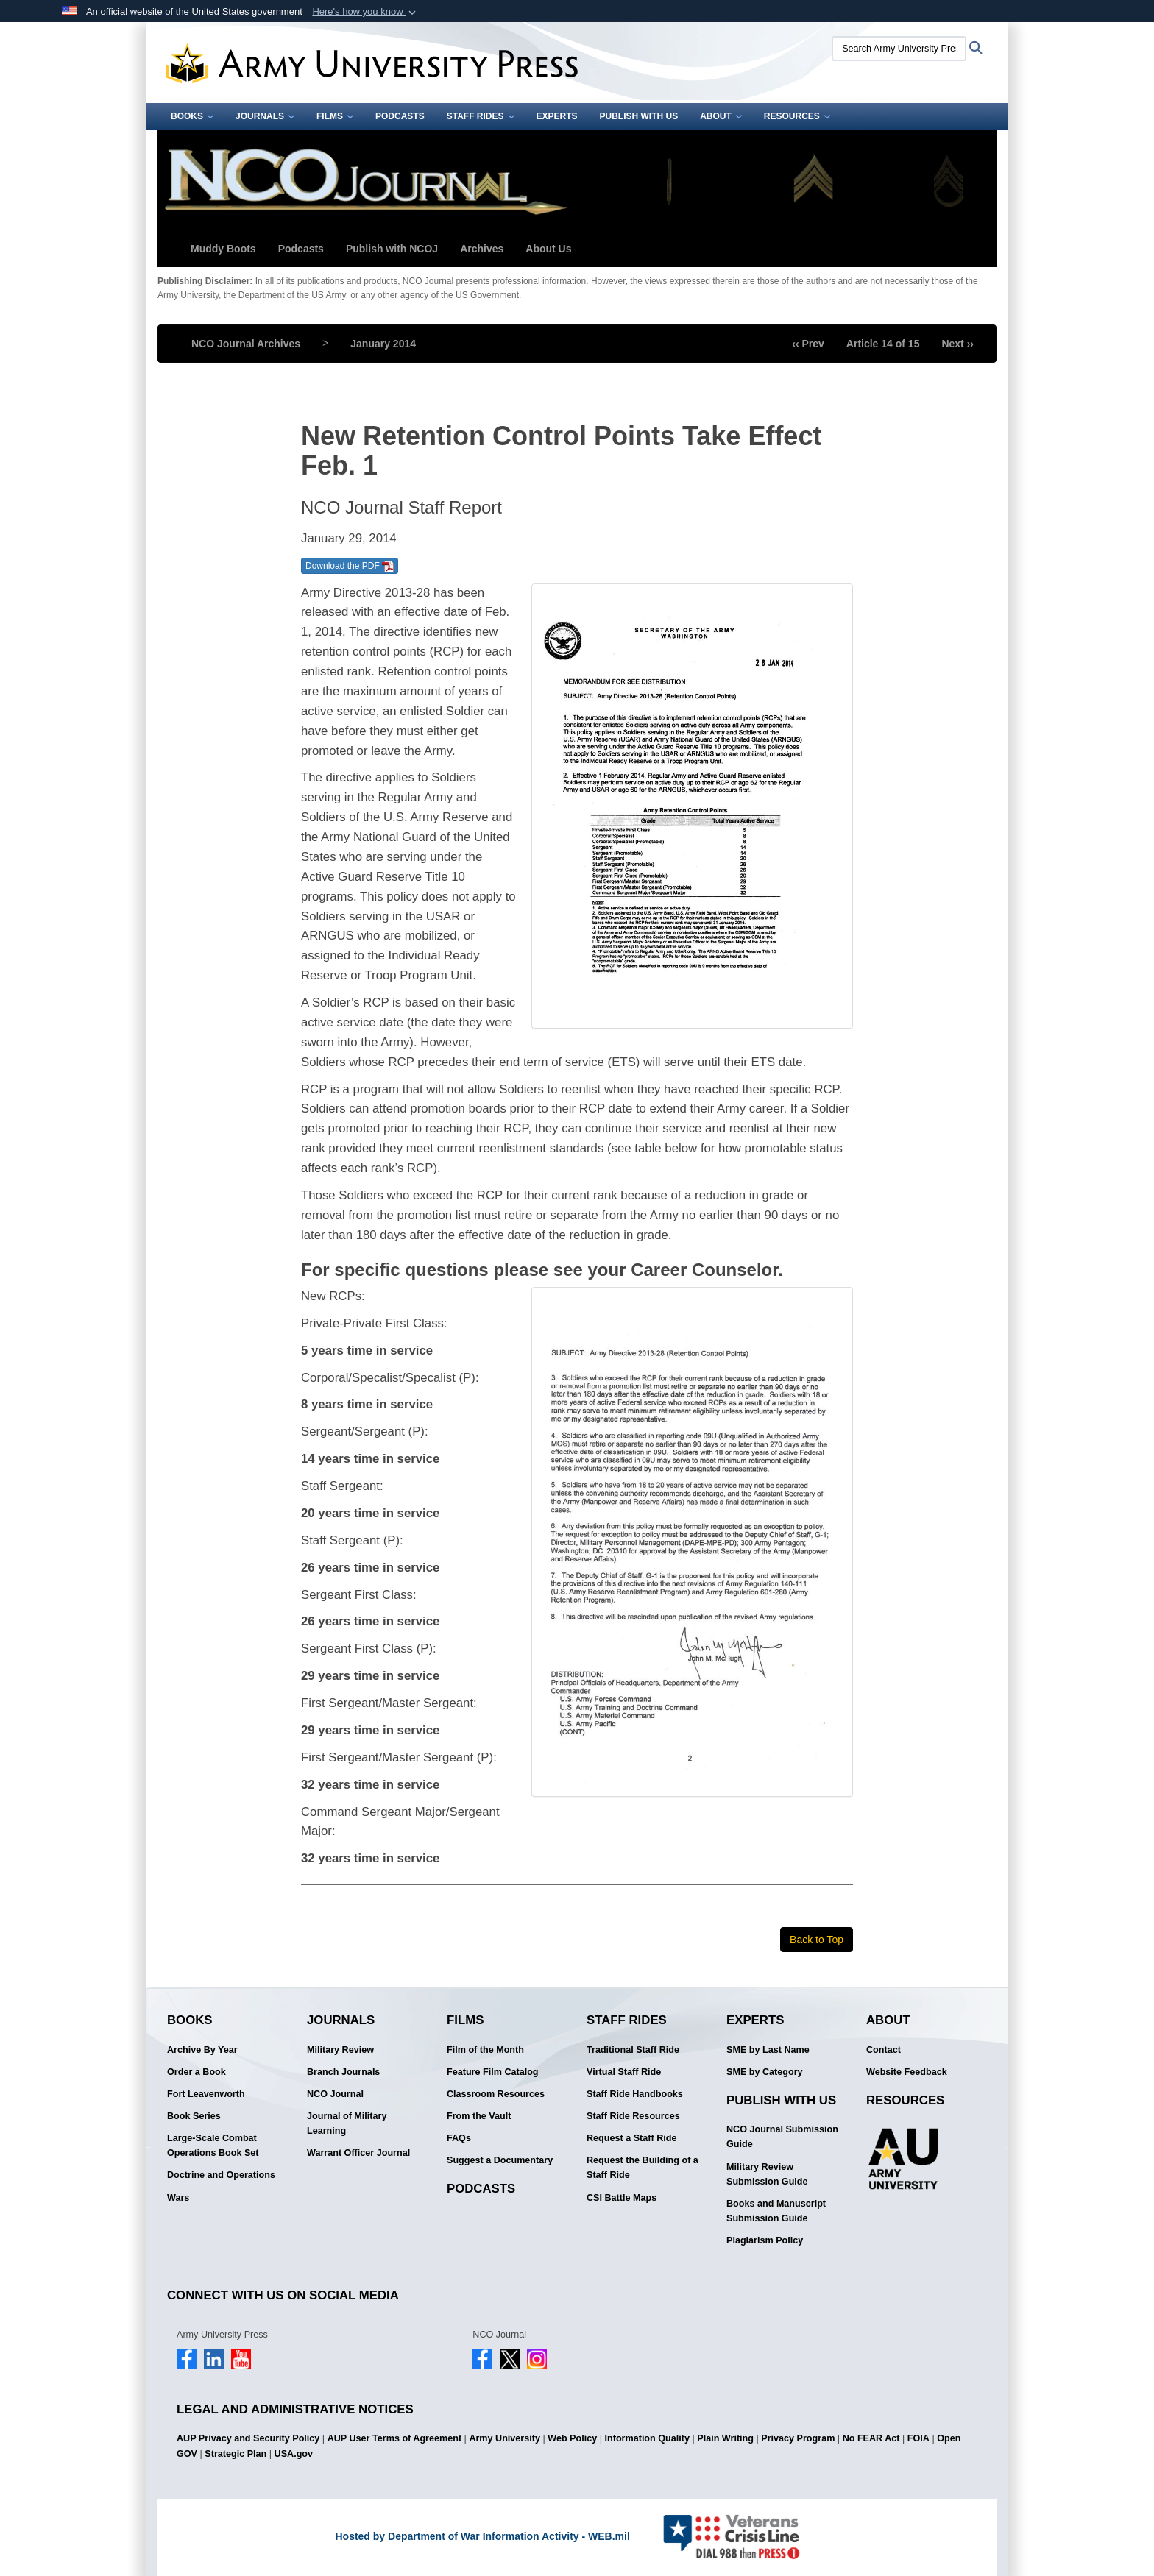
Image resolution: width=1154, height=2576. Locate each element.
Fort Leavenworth (206, 2094)
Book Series (194, 2116)
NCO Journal (335, 2094)
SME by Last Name (768, 2050)
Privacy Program (798, 2438)
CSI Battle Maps (621, 2198)
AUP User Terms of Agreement (394, 2438)
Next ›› (957, 344)
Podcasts (400, 116)
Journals (265, 116)
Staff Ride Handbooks (635, 2094)
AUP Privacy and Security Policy (248, 2438)
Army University (504, 2438)
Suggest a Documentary (500, 2160)
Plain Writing (725, 2438)
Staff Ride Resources (633, 2116)
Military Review (340, 2050)
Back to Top (816, 1939)
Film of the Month (485, 2050)
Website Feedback (906, 2072)
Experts (557, 116)
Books (192, 116)
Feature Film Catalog (493, 2072)
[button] (365, 11)
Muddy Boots (223, 249)
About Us (548, 249)
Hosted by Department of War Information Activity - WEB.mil (482, 2536)
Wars (178, 2198)
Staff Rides (480, 116)
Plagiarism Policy (764, 2240)
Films (334, 116)
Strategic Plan (235, 2454)
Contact (883, 2050)
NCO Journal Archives (245, 344)
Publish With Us (639, 116)
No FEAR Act (871, 2438)
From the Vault (479, 2116)
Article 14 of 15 (883, 344)
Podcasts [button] (301, 249)
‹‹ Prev (808, 344)
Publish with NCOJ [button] (392, 249)
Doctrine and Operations (221, 2175)
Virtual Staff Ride (624, 2072)
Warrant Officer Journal (358, 2153)
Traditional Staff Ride (633, 2050)
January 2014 (383, 344)
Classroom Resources (496, 2094)
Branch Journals (343, 2072)
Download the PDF (349, 566)
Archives (481, 249)
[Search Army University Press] (899, 48)
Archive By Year (202, 2050)
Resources (797, 116)
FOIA (918, 2438)
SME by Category (764, 2072)
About (721, 116)
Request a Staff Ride (631, 2138)
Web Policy (572, 2438)
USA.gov (294, 2454)
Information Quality (647, 2438)
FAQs (459, 2138)
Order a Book (196, 2072)
